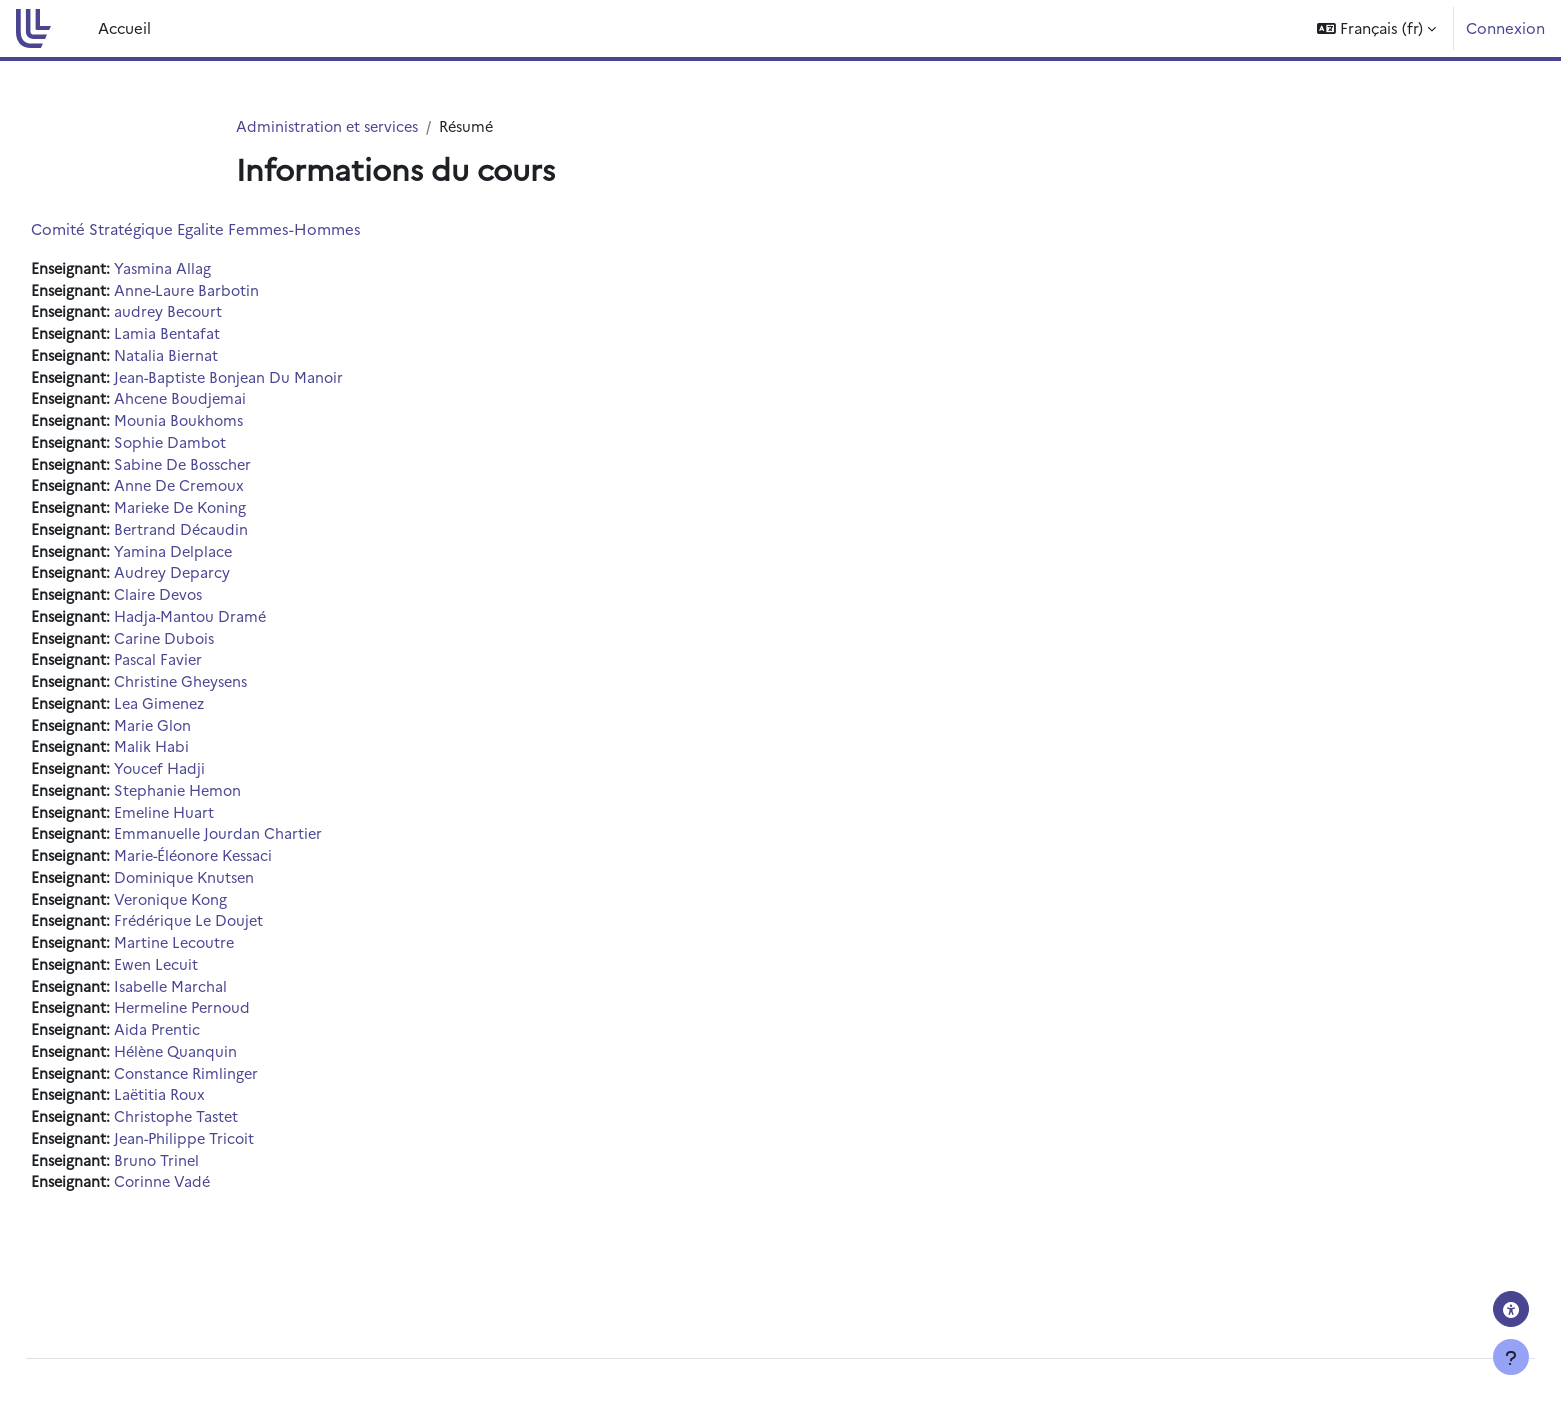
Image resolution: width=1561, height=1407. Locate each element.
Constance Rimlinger (235, 1101)
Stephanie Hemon (227, 809)
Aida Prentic (205, 1056)
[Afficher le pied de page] (1511, 1357)
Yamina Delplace (221, 561)
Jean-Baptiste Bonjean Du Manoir (279, 381)
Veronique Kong (220, 921)
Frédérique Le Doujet (238, 944)
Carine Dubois (212, 651)
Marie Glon (200, 741)
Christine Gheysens (230, 696)
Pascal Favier (206, 674)
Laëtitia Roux (208, 1124)
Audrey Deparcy (220, 584)
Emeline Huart (212, 831)
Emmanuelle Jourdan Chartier (267, 854)
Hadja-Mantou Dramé (239, 629)
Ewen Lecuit (204, 989)
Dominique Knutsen (233, 899)
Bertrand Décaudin (229, 539)
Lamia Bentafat (214, 336)
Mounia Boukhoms (227, 426)
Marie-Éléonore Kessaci (245, 876)
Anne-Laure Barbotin (235, 291)
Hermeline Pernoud (232, 1034)
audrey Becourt (216, 314)
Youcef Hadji (208, 786)
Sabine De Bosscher (232, 471)
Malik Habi (199, 764)
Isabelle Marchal (219, 1011)
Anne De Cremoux (228, 494)
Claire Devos (207, 606)
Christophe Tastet (225, 1146)
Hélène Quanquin (225, 1079)
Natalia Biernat (214, 359)
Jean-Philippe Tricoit (233, 1169)
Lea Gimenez (208, 719)
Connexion (1505, 27)
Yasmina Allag (210, 269)
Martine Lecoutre (223, 966)
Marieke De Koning (229, 516)
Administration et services (330, 126)
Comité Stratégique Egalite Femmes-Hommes (241, 229)
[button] (1376, 28)
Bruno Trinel (204, 1191)
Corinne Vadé (210, 1214)
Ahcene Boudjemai (229, 404)
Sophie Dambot (218, 449)
